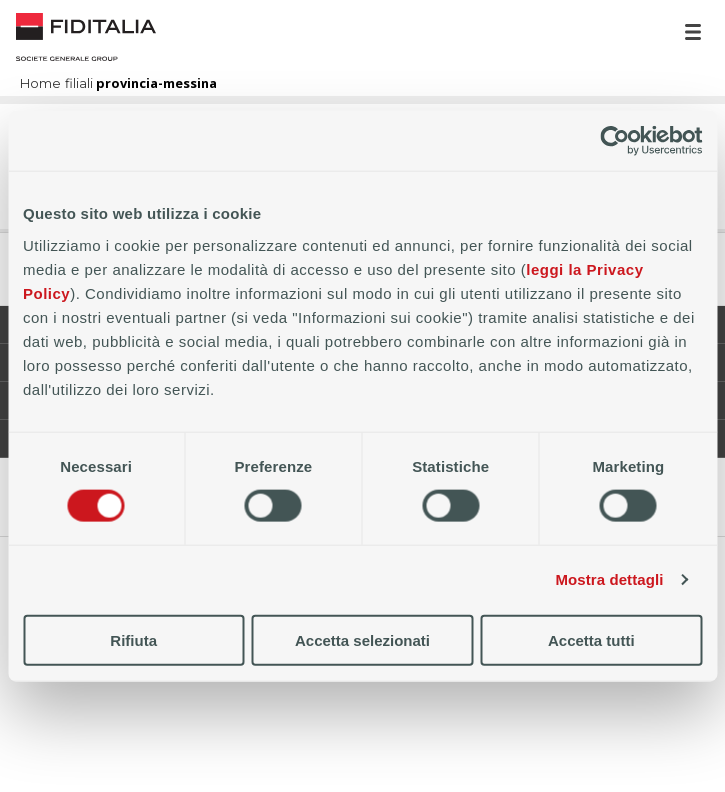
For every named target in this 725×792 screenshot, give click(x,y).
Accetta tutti (591, 639)
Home (86, 37)
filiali (79, 84)
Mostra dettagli (609, 579)
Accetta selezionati (362, 639)
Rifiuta (133, 639)
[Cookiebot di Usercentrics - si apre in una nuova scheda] (614, 141)
